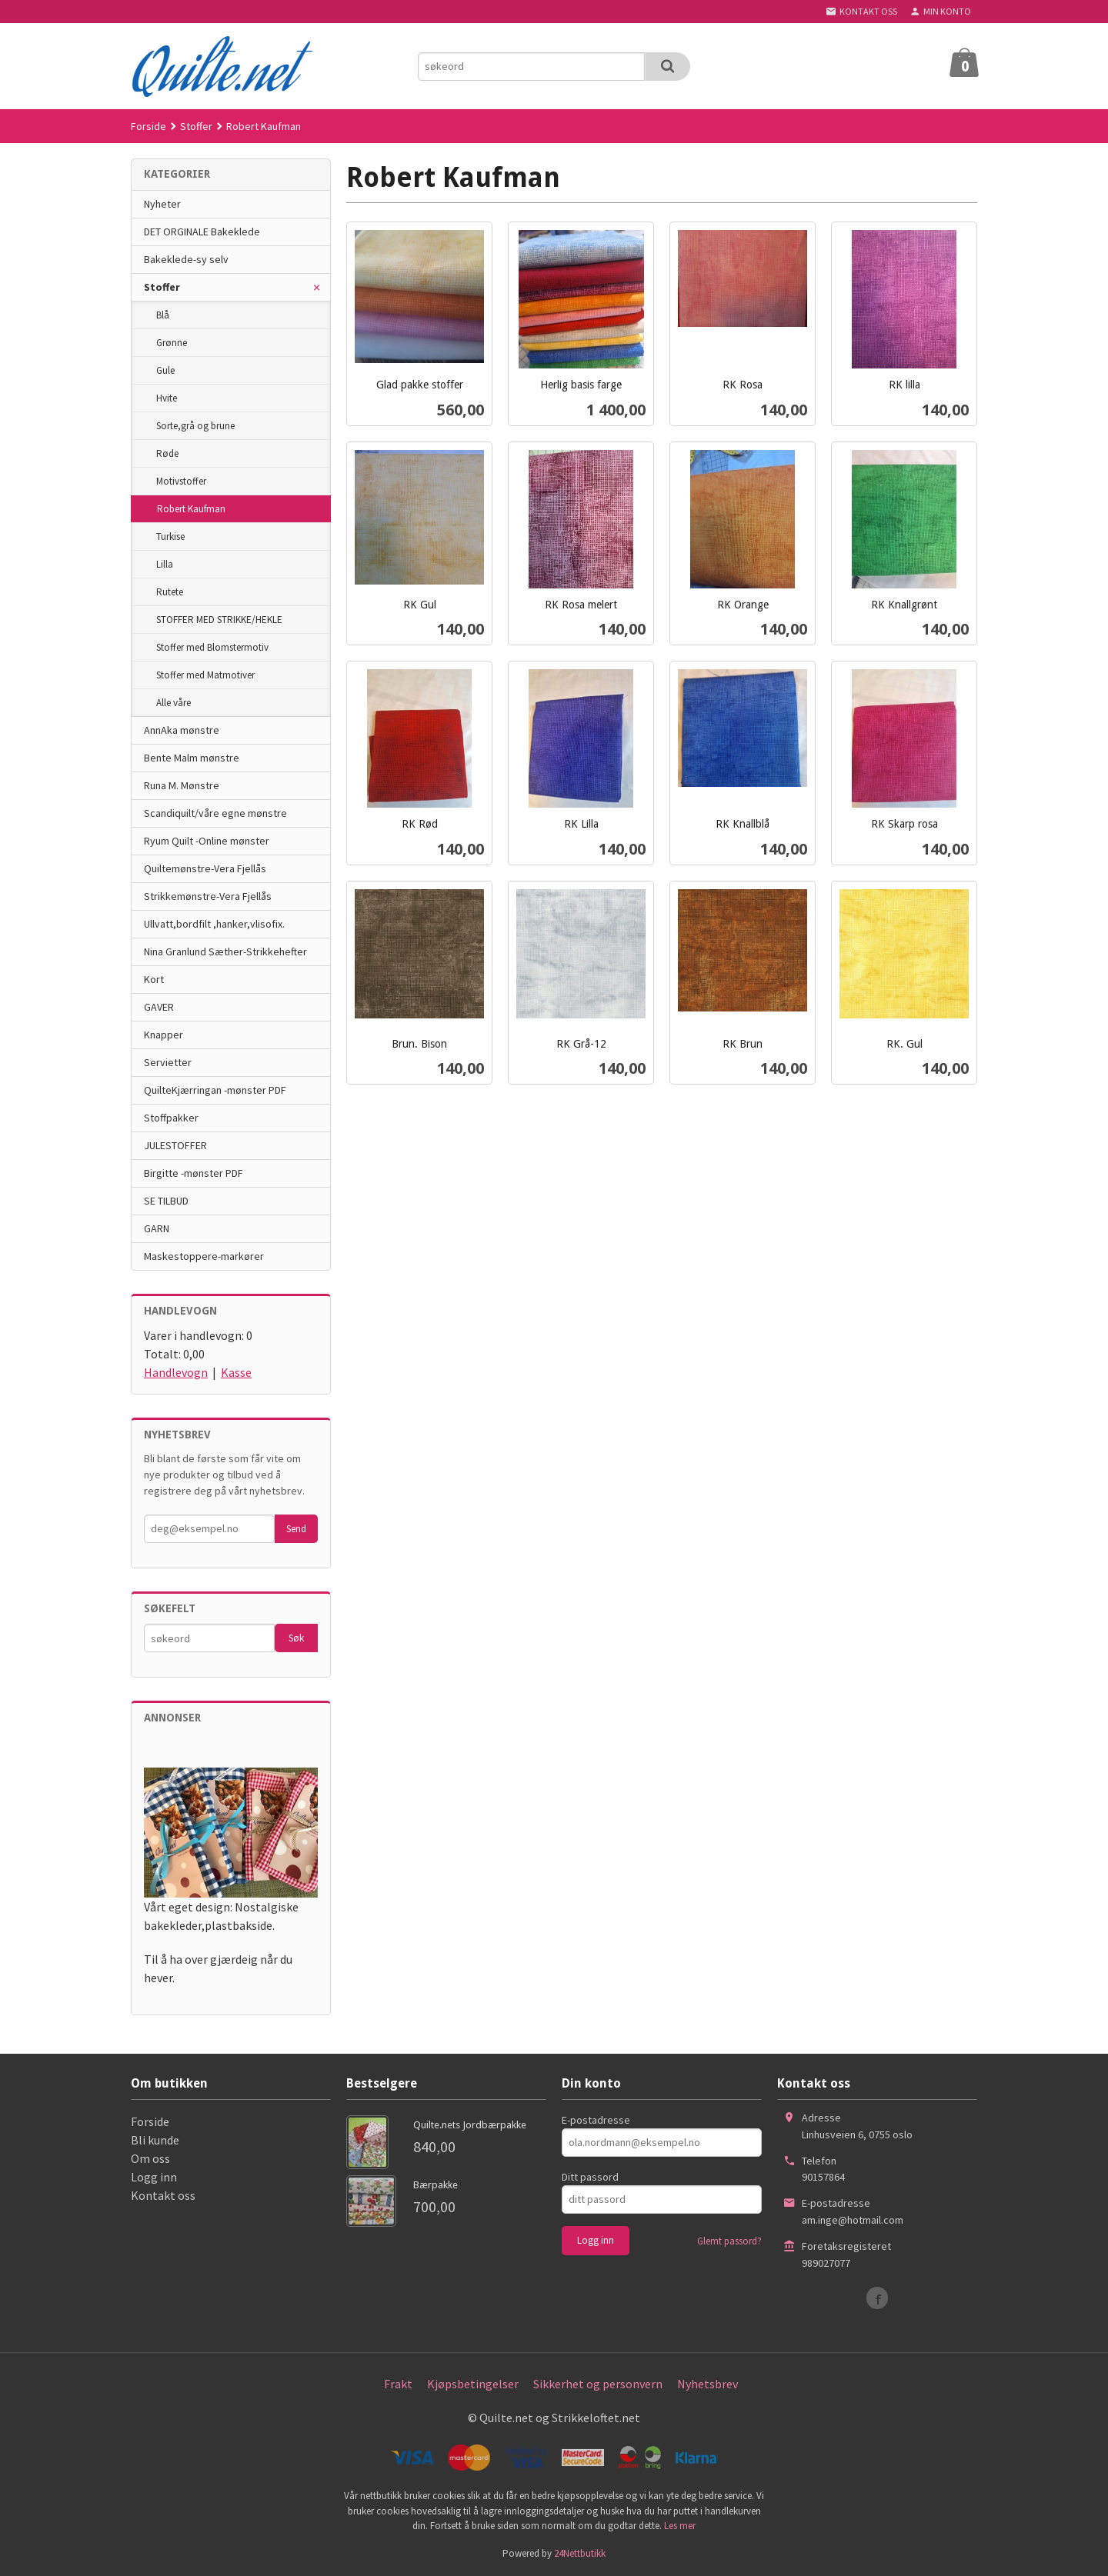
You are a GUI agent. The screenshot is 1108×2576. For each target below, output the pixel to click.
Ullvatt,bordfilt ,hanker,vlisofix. (214, 924)
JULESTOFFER (175, 1145)
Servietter (168, 1062)
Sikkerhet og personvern (597, 2383)
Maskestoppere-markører (204, 1256)
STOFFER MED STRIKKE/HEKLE (219, 619)
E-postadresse (596, 2120)
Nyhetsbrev (707, 2383)
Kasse (236, 1372)
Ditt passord (590, 2177)
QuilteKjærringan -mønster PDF (215, 1090)
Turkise (170, 536)
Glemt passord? (729, 2241)
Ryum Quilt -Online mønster (206, 841)
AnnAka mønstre (181, 730)
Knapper (163, 1034)
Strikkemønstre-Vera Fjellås (208, 896)
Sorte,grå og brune (195, 425)
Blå (162, 315)
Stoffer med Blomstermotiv (212, 647)
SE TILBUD (166, 1201)
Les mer (680, 2525)
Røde (167, 453)
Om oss (150, 2158)
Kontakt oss (163, 2195)
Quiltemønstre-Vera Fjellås (205, 868)
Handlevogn (176, 1372)
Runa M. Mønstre (181, 785)
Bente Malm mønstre (191, 758)
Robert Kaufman (191, 508)
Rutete (169, 591)
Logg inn (154, 2176)
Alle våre (173, 702)
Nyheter (162, 204)
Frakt (398, 2383)
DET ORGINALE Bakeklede (202, 231)
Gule (165, 370)
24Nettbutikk (580, 2553)
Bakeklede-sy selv (186, 259)
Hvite (166, 398)
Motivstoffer (181, 481)
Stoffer (162, 287)
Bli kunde (155, 2140)
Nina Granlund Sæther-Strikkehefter (225, 951)
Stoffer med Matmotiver (205, 674)
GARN (156, 1228)
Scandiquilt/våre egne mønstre (215, 813)
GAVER (159, 1007)
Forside (148, 126)
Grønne (171, 342)
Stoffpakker (171, 1118)
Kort (154, 979)
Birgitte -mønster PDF (193, 1173)
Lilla (164, 564)
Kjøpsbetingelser (473, 2383)
